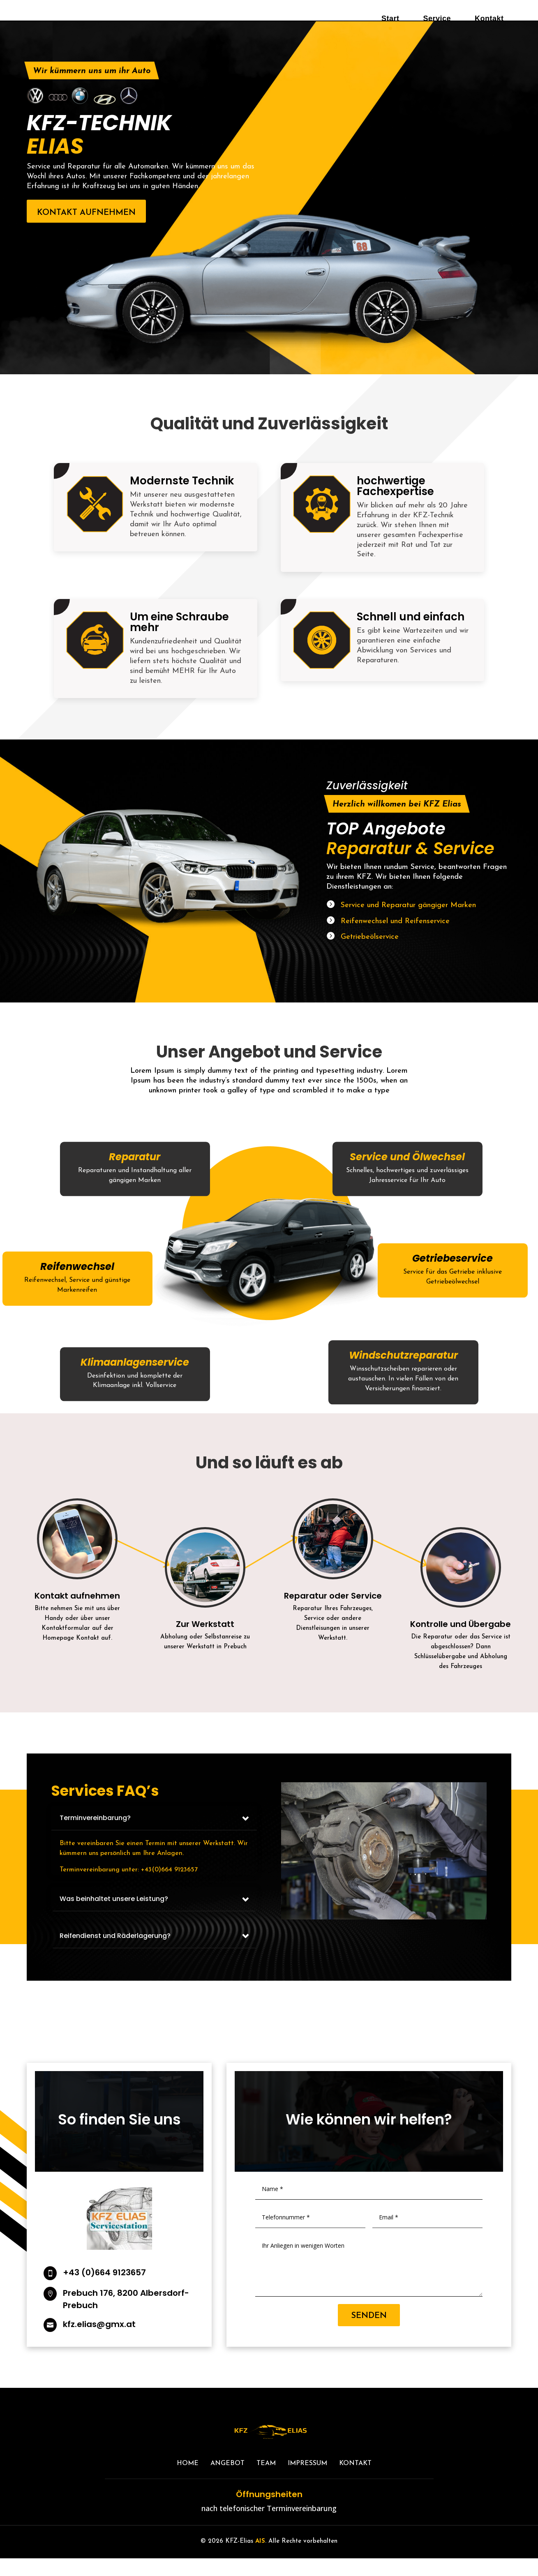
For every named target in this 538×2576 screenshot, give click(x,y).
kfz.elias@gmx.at (99, 2342)
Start (390, 18)
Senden (369, 2333)
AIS (260, 2559)
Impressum (307, 2481)
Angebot (227, 2481)
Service (437, 18)
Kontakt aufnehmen (86, 230)
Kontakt (489, 18)
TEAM (266, 2481)
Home (188, 2481)
